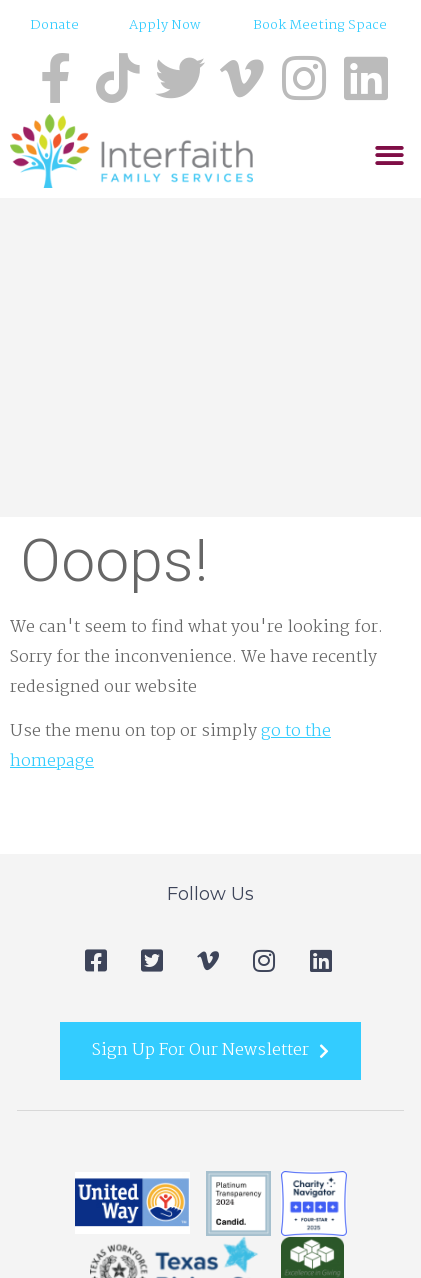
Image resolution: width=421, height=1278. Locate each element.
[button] (389, 155)
